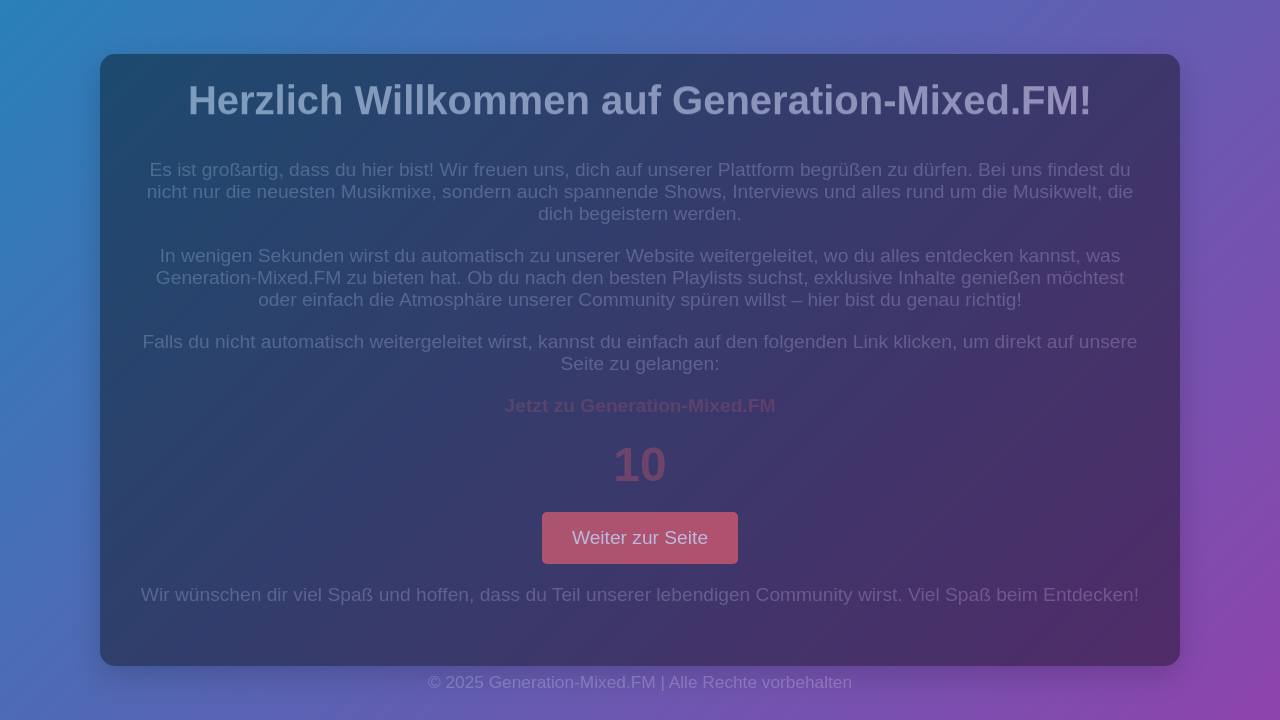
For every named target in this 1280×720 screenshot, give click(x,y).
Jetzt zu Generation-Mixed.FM (640, 405)
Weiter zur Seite (640, 537)
